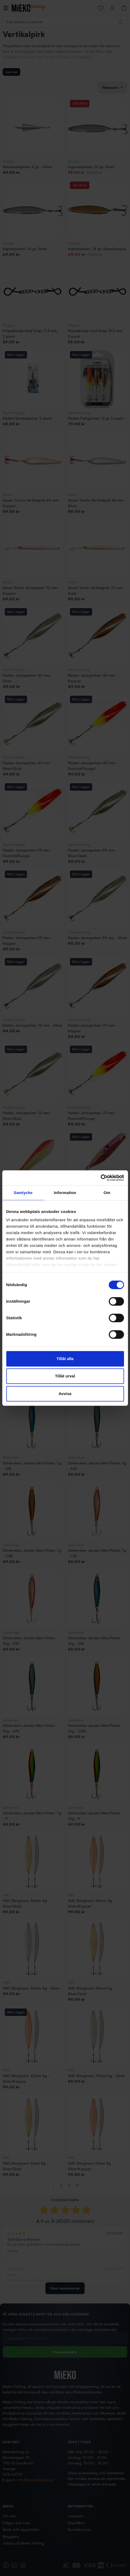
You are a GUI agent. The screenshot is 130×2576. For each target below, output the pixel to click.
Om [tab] (107, 1192)
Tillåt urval (65, 1376)
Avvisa (65, 1393)
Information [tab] (65, 1192)
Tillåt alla (65, 1358)
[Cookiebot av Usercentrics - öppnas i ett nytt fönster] (100, 1177)
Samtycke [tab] (23, 1192)
